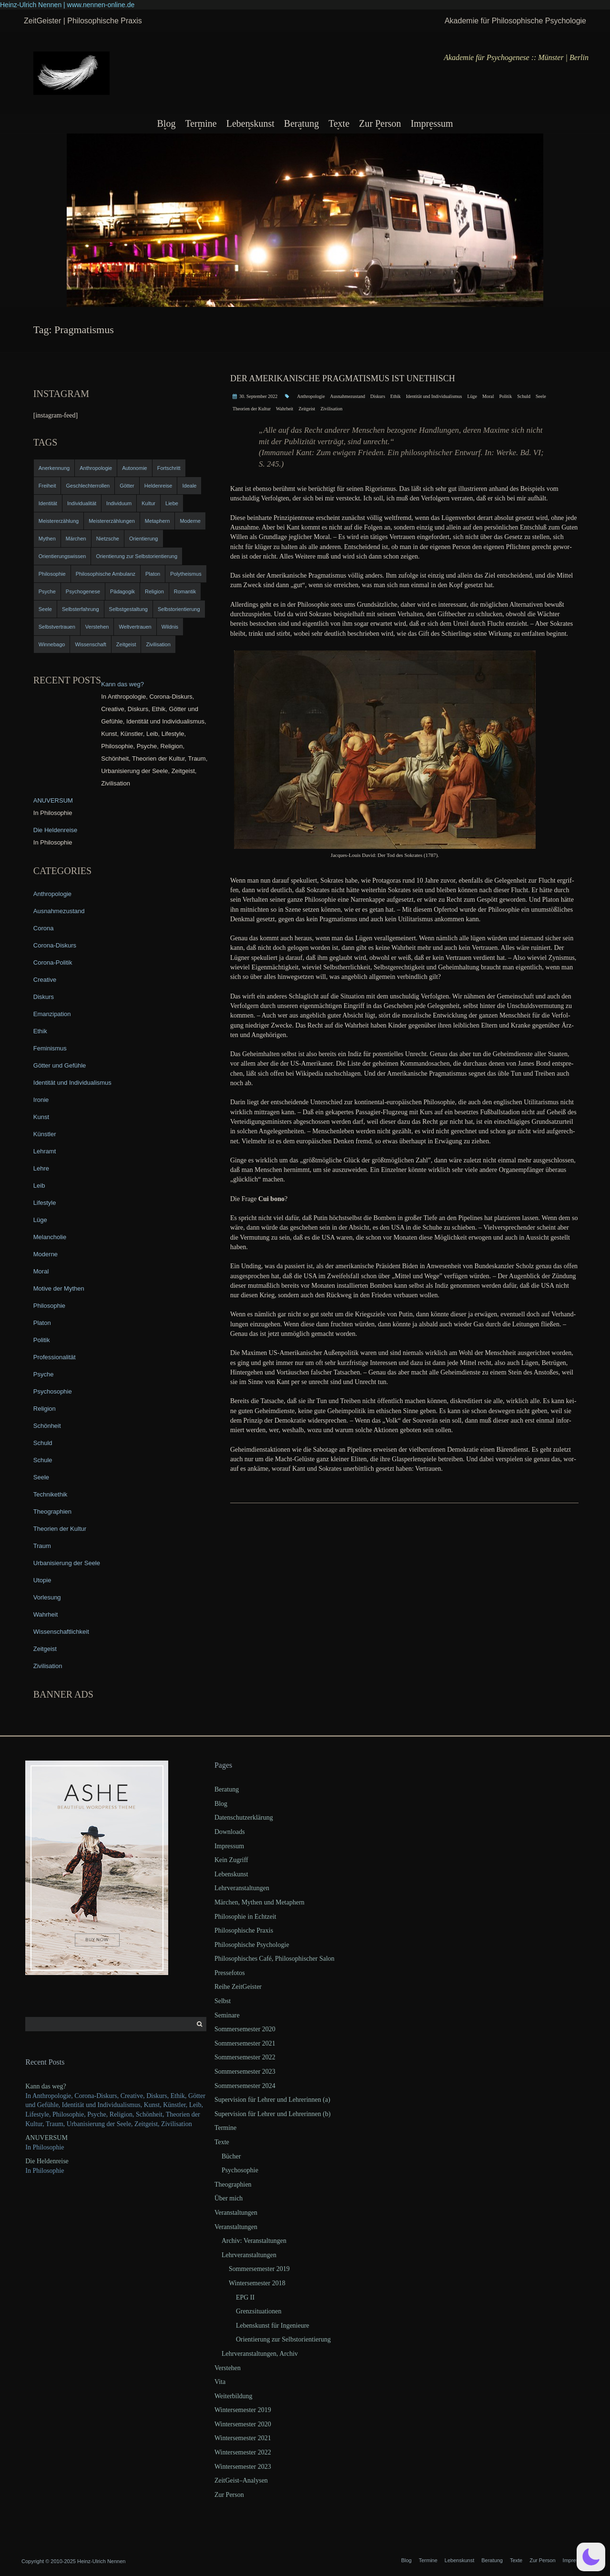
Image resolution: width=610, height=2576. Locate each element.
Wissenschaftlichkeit (61, 1631)
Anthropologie (311, 396)
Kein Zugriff (231, 1859)
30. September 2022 (258, 396)
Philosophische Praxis (243, 1930)
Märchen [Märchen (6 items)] (76, 538)
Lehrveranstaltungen (241, 1888)
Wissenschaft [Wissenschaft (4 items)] (90, 644)
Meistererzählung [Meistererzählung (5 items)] (59, 521)
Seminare (227, 2015)
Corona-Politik (52, 962)
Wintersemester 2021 (242, 2438)
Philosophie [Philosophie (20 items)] (52, 574)
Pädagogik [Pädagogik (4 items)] (122, 591)
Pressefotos (229, 1972)
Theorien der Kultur (252, 408)
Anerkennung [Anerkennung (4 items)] (54, 468)
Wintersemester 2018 (257, 2283)
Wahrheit (284, 408)
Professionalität (54, 1357)
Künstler (44, 1134)
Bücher (231, 2156)
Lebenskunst (250, 123)
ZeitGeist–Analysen (241, 2480)
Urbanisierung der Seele (66, 1563)
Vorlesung (47, 1597)
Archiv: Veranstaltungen (254, 2240)
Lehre (41, 1168)
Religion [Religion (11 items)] (154, 591)
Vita (219, 2381)
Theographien (52, 1511)
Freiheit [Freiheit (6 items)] (47, 486)
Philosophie (49, 1305)
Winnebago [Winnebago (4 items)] (52, 644)
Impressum (432, 123)
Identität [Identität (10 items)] (48, 503)
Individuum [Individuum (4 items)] (119, 503)
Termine (200, 123)
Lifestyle (44, 1202)
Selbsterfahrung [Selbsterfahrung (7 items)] (80, 609)
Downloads (229, 1831)
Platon (42, 1322)
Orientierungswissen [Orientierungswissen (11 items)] (62, 556)
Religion (44, 1408)
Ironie (41, 1099)
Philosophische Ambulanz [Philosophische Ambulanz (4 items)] (105, 574)
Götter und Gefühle (59, 1065)
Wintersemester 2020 (242, 2424)
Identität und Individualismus (434, 396)
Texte (338, 123)
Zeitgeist (306, 408)
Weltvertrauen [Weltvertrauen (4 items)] (135, 627)
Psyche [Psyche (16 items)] (47, 591)
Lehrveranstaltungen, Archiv (260, 2353)
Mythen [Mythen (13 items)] (47, 538)
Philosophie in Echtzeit (245, 1916)
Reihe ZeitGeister (238, 1986)
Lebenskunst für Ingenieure (272, 2325)
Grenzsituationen (259, 2311)
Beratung (301, 123)
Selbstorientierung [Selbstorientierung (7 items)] (179, 609)
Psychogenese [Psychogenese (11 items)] (83, 591)
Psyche (43, 1374)
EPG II (245, 2297)
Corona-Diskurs (54, 945)
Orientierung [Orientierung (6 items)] (143, 538)
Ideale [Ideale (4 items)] (189, 486)
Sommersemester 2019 (259, 2268)
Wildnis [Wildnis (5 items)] (170, 627)
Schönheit (47, 1425)
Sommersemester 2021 (244, 2043)
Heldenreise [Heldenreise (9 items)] (158, 486)
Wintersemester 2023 (242, 2466)
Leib (39, 1185)
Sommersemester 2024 (244, 2085)
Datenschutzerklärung (243, 1817)
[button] (591, 2557)
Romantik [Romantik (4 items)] (185, 591)
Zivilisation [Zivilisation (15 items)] (158, 644)
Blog (166, 123)
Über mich (228, 2198)
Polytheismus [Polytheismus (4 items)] (185, 574)
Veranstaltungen (235, 2212)
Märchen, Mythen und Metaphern (259, 1902)
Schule (42, 1460)
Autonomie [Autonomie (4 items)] (134, 468)
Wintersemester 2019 (242, 2409)
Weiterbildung (233, 2396)
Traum (42, 1545)
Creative (44, 979)
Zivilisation (331, 408)
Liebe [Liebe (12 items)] (171, 503)
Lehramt (44, 1151)
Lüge (472, 396)
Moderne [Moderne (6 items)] (190, 521)
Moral (488, 396)
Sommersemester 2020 (244, 2029)
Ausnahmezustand (347, 396)
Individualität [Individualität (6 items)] (81, 503)
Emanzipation (52, 1014)
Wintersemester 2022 (242, 2452)
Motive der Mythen (58, 1288)
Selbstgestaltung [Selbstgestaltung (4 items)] (128, 609)
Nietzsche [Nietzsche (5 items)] (107, 538)
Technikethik (50, 1494)
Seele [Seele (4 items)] (45, 609)
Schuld (523, 396)
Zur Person (380, 123)
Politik (505, 396)
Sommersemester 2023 (244, 2071)
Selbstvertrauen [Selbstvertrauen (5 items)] (57, 627)
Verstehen (227, 2368)
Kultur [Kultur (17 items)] (148, 503)
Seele (541, 396)
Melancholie (49, 1237)
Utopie (42, 1580)
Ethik (395, 396)
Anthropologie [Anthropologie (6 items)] (96, 468)
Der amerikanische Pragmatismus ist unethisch (342, 378)
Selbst (222, 2001)
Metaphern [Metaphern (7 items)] (157, 521)
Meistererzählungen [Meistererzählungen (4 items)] (112, 521)
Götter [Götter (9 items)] (127, 486)
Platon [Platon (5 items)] (152, 574)
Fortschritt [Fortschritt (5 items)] (169, 468)
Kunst (41, 1116)
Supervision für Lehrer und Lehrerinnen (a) (272, 2099)
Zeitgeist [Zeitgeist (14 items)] (126, 644)
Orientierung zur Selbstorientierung (283, 2339)
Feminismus (50, 1048)
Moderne (45, 1254)
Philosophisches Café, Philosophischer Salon (274, 1958)
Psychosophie (52, 1391)
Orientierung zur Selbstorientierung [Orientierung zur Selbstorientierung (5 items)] (136, 556)
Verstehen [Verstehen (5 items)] (97, 627)
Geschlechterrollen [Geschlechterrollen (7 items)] (88, 486)
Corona (43, 928)
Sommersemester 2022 (244, 2057)
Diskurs (377, 396)
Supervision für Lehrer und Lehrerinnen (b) (272, 2114)
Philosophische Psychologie (251, 1944)
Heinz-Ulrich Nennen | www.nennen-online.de (67, 5)
